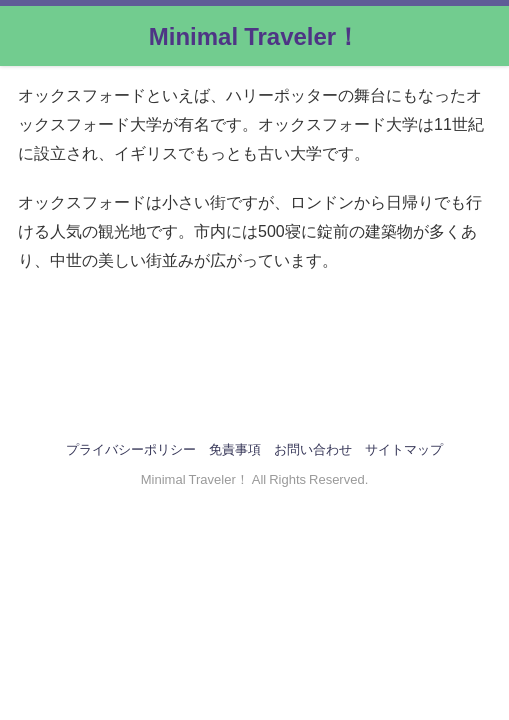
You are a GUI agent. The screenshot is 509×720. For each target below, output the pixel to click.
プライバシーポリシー (131, 449)
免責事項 (235, 449)
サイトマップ (404, 449)
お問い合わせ (313, 449)
